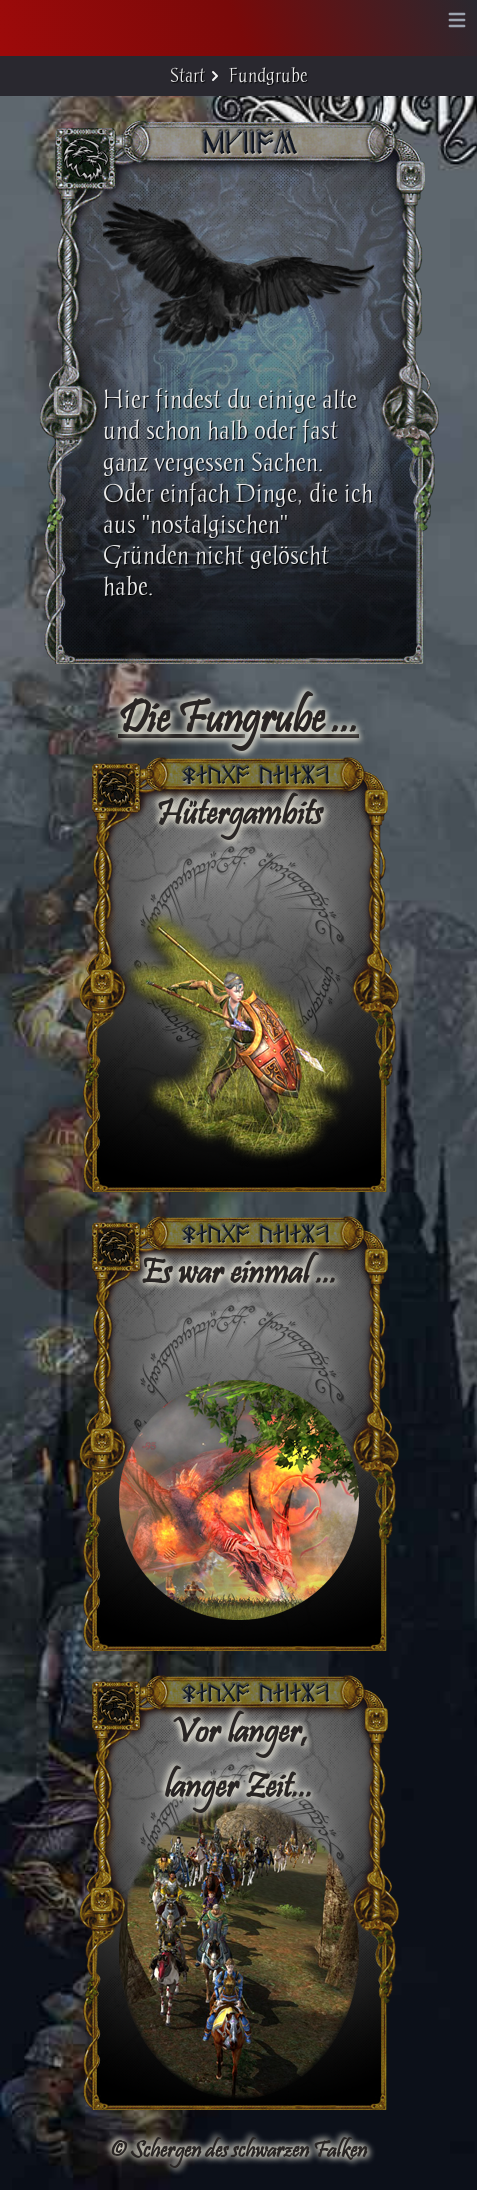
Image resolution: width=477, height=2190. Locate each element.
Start (187, 75)
